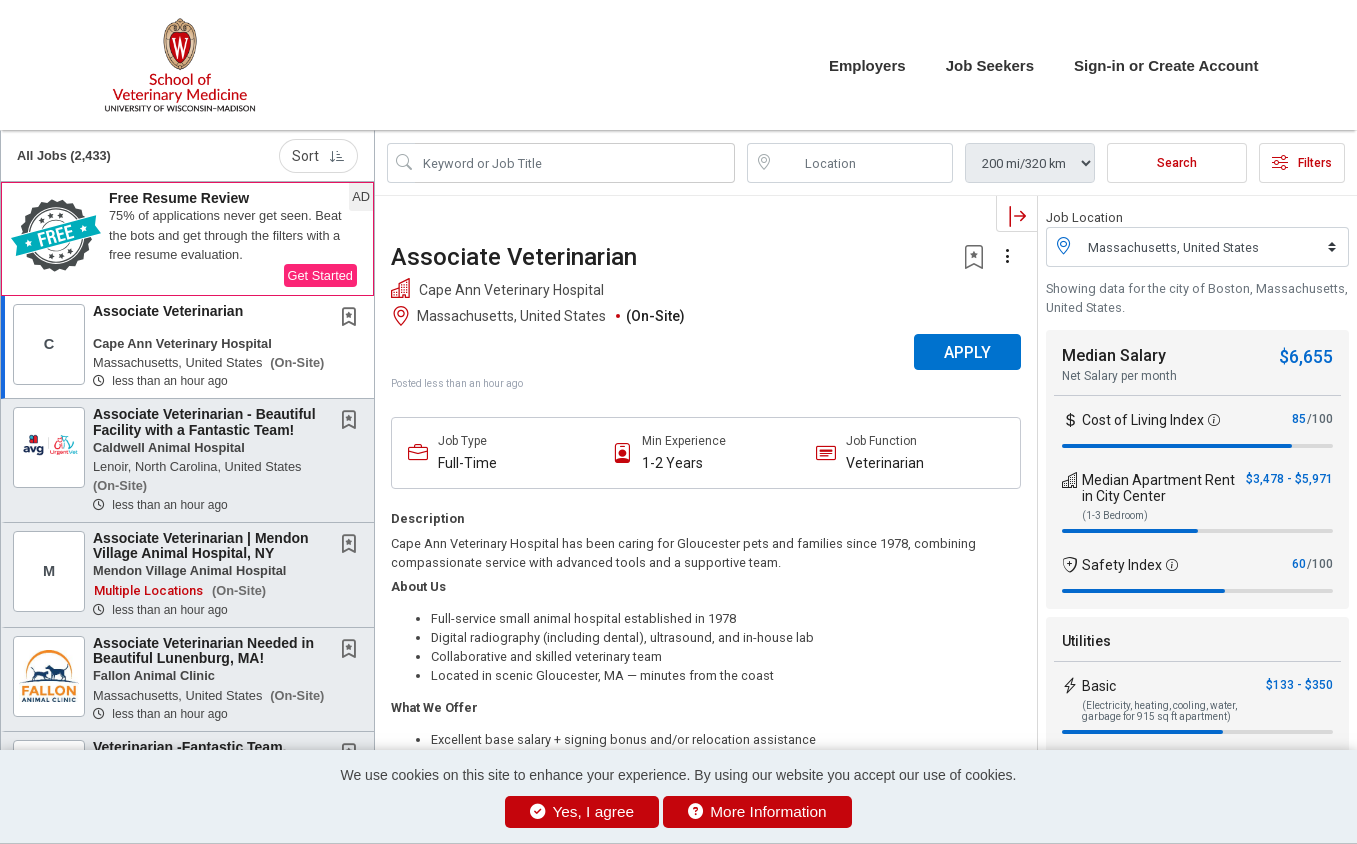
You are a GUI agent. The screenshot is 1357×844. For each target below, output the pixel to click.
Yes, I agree (582, 811)
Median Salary (1114, 355)
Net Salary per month (1119, 376)
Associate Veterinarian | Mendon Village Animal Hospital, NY (201, 545)
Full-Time (467, 463)
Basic (1099, 686)
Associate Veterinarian (168, 311)
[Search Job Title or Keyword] (575, 163)
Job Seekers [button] (990, 65)
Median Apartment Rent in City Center (1158, 488)
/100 (1320, 419)
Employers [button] (867, 65)
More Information (757, 811)
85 (1299, 419)
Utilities (1086, 641)
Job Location (1084, 217)
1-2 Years (672, 463)
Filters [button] (1302, 163)
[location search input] (864, 163)
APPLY (967, 352)
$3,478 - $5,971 (1289, 479)
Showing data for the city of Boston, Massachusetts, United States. (1197, 298)
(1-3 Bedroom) (1115, 515)
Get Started (320, 275)
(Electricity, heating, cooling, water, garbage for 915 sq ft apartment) (1159, 711)
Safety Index (1122, 565)
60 (1299, 564)
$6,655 (1306, 356)
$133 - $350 (1299, 685)
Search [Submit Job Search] (1177, 163)
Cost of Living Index (1143, 420)
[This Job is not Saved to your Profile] (353, 319)
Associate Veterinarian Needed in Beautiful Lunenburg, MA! (203, 650)
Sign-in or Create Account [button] (1166, 65)
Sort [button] (318, 156)
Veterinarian (885, 463)
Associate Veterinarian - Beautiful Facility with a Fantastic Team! (204, 421)
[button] (187, 239)
